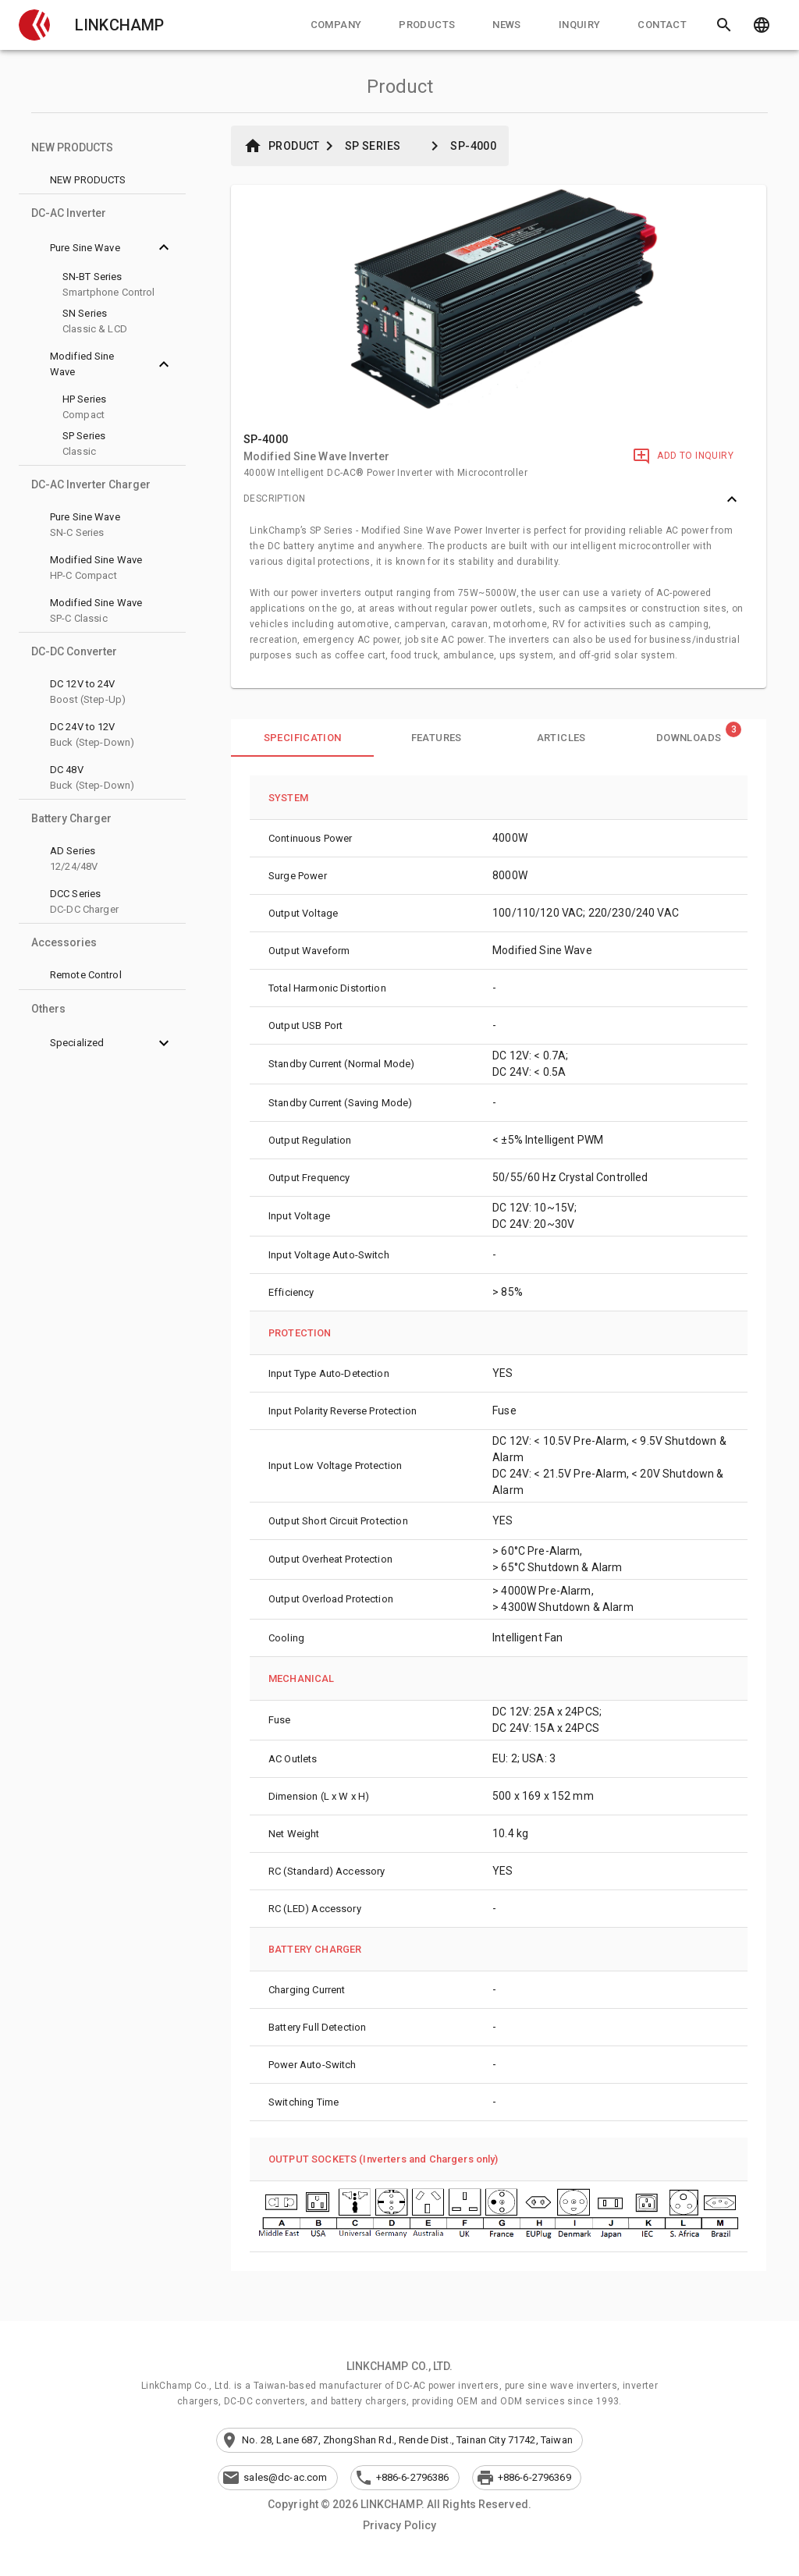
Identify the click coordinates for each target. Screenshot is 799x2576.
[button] (34, 25)
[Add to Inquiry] (683, 456)
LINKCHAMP (119, 25)
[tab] (336, 25)
